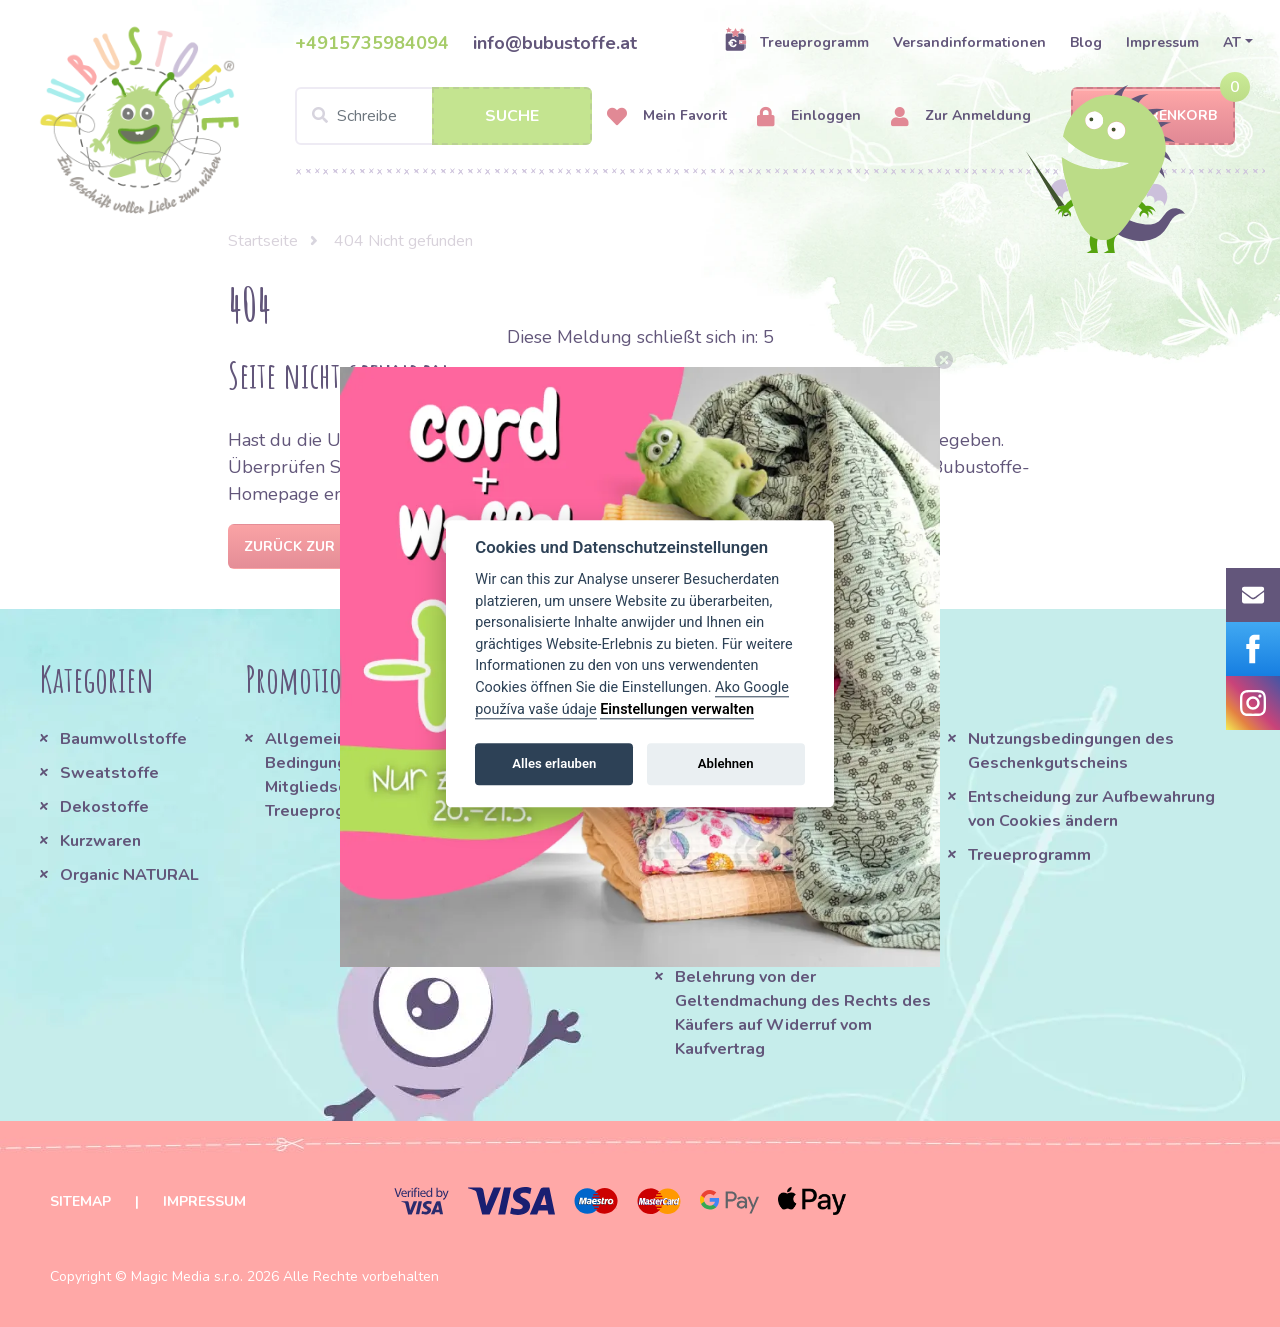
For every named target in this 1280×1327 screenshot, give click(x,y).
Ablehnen (726, 763)
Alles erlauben (554, 763)
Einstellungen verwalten (677, 709)
